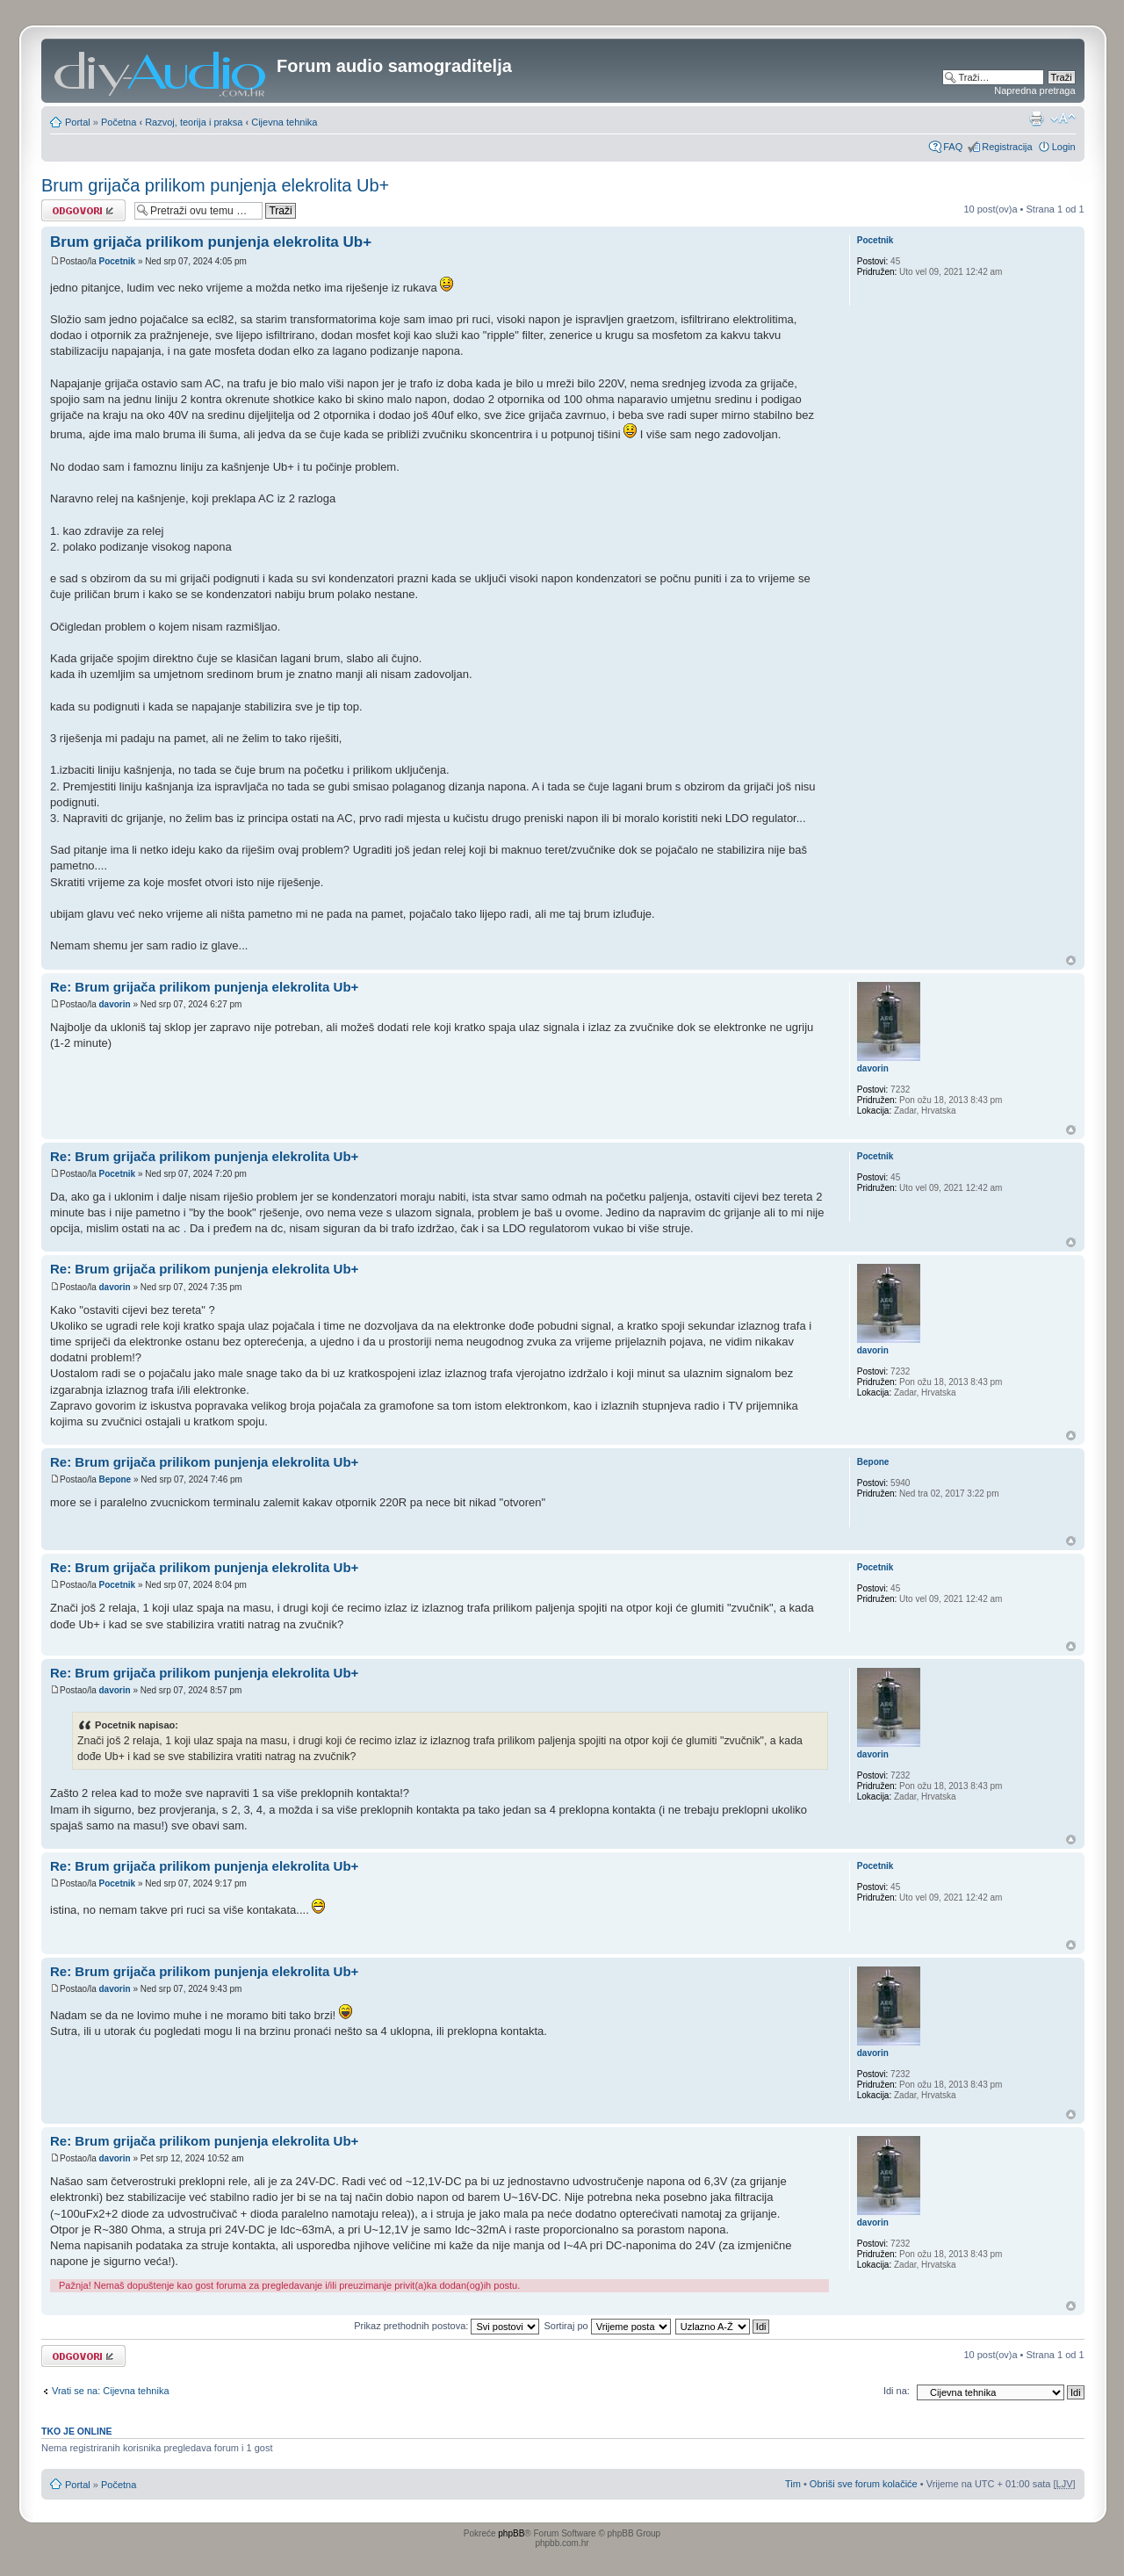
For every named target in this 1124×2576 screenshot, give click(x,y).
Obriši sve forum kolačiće (864, 2484)
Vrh (1071, 960)
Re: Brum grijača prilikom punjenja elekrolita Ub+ (204, 986)
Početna (118, 122)
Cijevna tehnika (284, 122)
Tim (793, 2484)
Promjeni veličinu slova (1063, 118)
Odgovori (83, 210)
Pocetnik (116, 261)
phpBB (511, 2533)
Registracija (1007, 146)
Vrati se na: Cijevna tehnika (110, 2390)
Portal (77, 122)
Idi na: (896, 2390)
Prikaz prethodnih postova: (446, 2325)
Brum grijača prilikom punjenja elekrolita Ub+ (215, 185)
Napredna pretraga (1034, 90)
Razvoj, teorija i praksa (193, 122)
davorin (114, 1004)
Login (1064, 146)
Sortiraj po (607, 2325)
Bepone (114, 1479)
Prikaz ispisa (1036, 118)
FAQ (952, 146)
